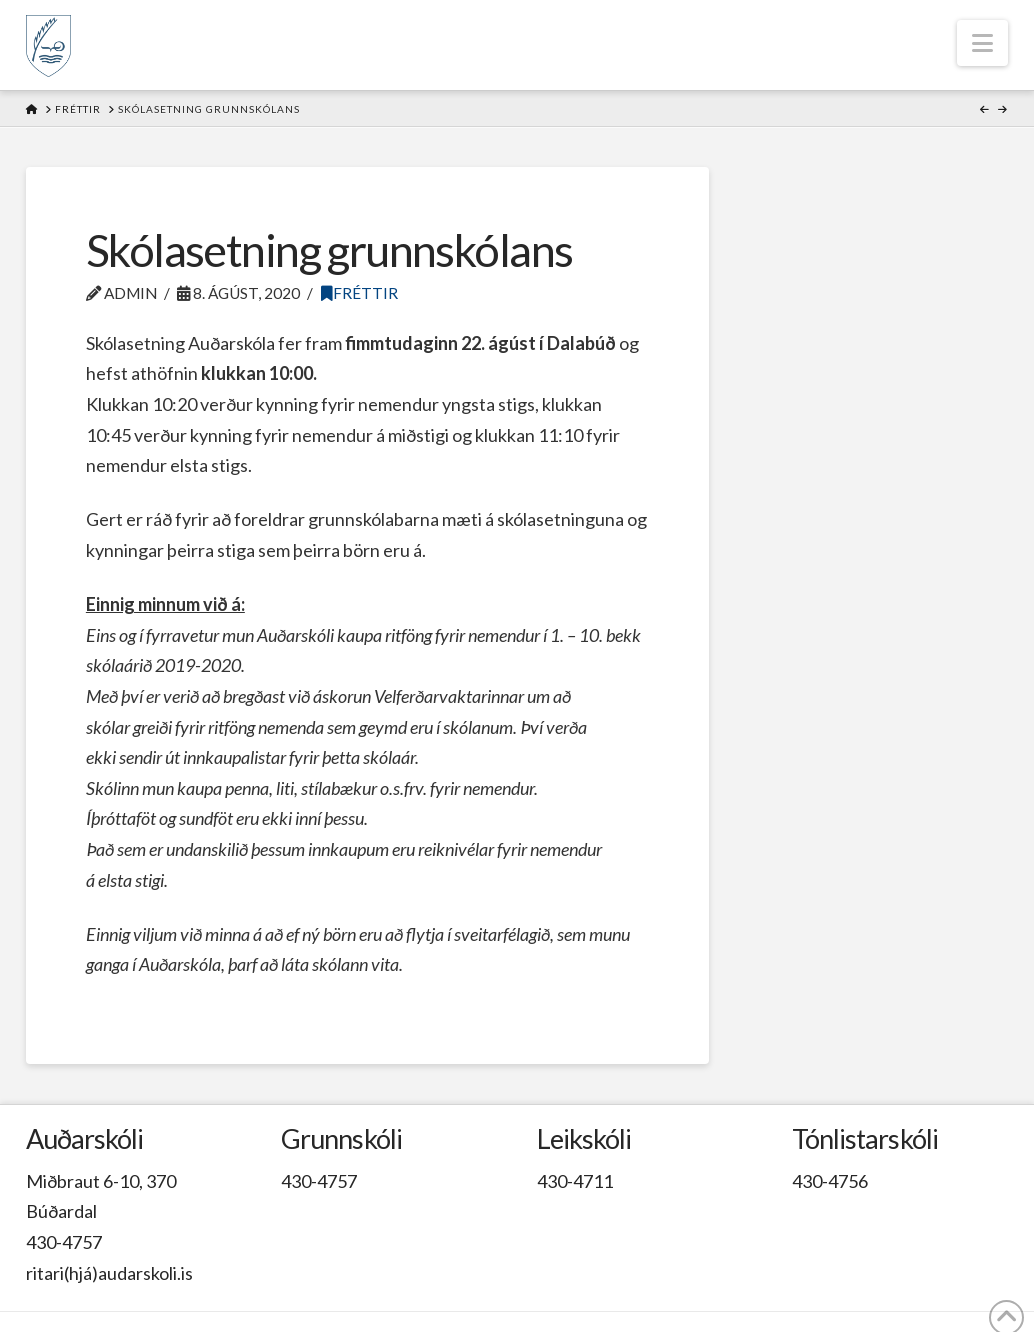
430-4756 (830, 1181)
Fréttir (359, 293)
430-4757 (64, 1242)
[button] (982, 43)
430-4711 (575, 1181)
